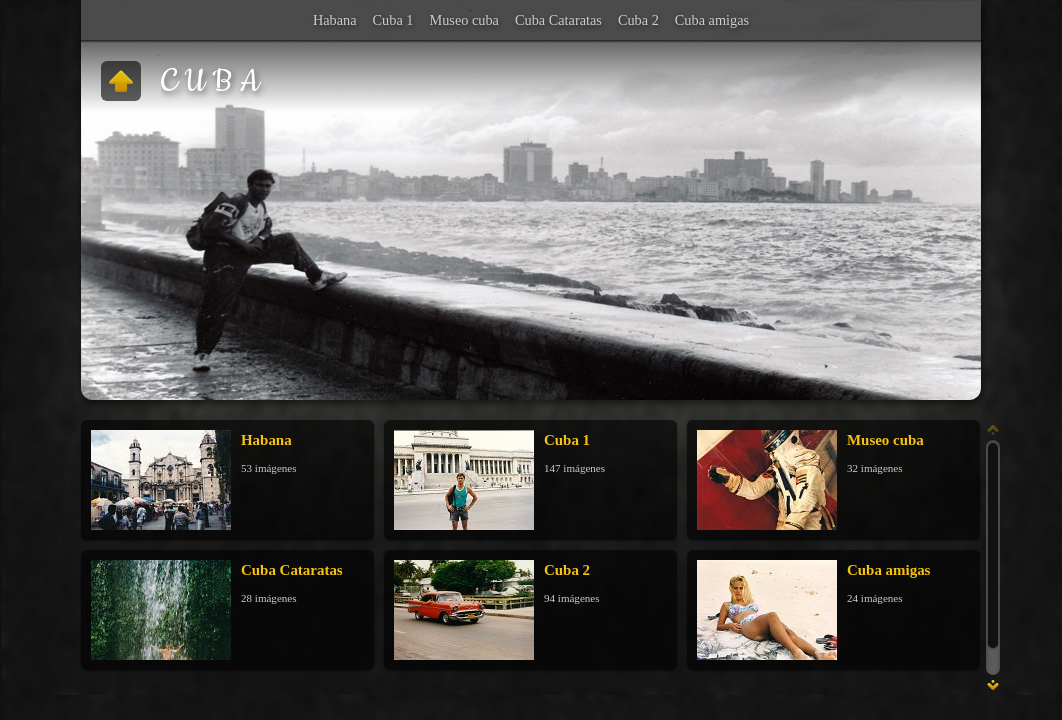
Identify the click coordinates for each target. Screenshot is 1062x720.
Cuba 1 (393, 20)
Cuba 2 (638, 20)
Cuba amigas (712, 20)
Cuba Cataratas (558, 20)
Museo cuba (463, 20)
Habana (335, 20)
